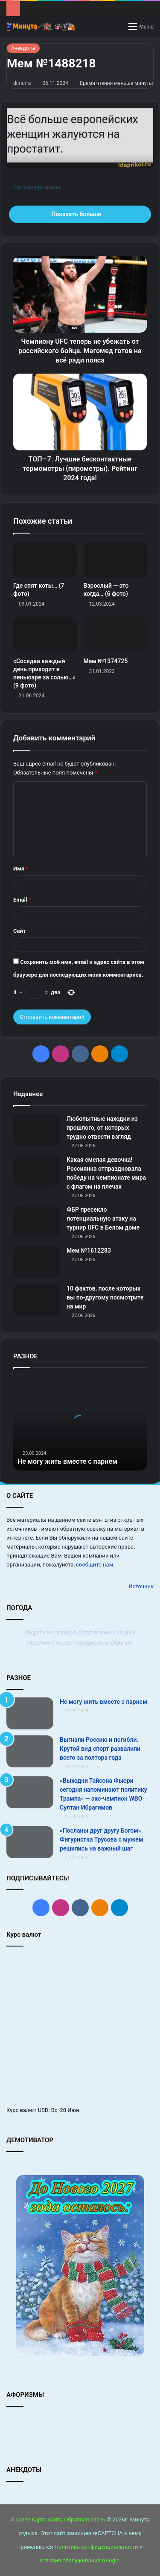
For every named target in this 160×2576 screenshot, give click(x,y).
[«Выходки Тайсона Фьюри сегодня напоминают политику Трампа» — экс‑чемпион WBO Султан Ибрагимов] (29, 1792)
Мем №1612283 (89, 1250)
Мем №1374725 (106, 661)
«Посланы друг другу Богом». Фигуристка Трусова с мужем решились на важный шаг (101, 1839)
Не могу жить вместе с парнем (67, 1461)
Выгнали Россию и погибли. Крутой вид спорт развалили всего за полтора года (100, 1748)
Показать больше (79, 214)
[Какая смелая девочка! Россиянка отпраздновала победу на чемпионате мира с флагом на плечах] (36, 1171)
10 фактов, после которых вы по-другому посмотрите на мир (105, 1297)
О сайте (20, 2519)
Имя (20, 868)
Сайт (19, 931)
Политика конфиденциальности (96, 2547)
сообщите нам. (95, 1564)
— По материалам (33, 187)
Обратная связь (84, 2519)
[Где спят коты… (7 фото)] (45, 560)
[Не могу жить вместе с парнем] (29, 1713)
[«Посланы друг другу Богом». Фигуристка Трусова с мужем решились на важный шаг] (29, 1842)
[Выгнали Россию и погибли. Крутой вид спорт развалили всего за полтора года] (29, 1751)
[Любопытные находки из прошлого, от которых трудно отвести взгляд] (36, 1130)
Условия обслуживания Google (79, 2560)
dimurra (22, 83)
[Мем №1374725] (115, 635)
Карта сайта (47, 2519)
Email (22, 899)
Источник (141, 1586)
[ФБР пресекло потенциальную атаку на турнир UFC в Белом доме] (36, 1221)
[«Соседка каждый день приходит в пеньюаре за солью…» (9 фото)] (45, 635)
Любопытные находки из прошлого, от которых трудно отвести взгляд (102, 1127)
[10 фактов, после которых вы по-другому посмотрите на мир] (36, 1300)
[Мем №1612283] (36, 1262)
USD (43, 2110)
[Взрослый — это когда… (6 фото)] (115, 560)
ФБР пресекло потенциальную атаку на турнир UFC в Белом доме (103, 1218)
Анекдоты (23, 48)
